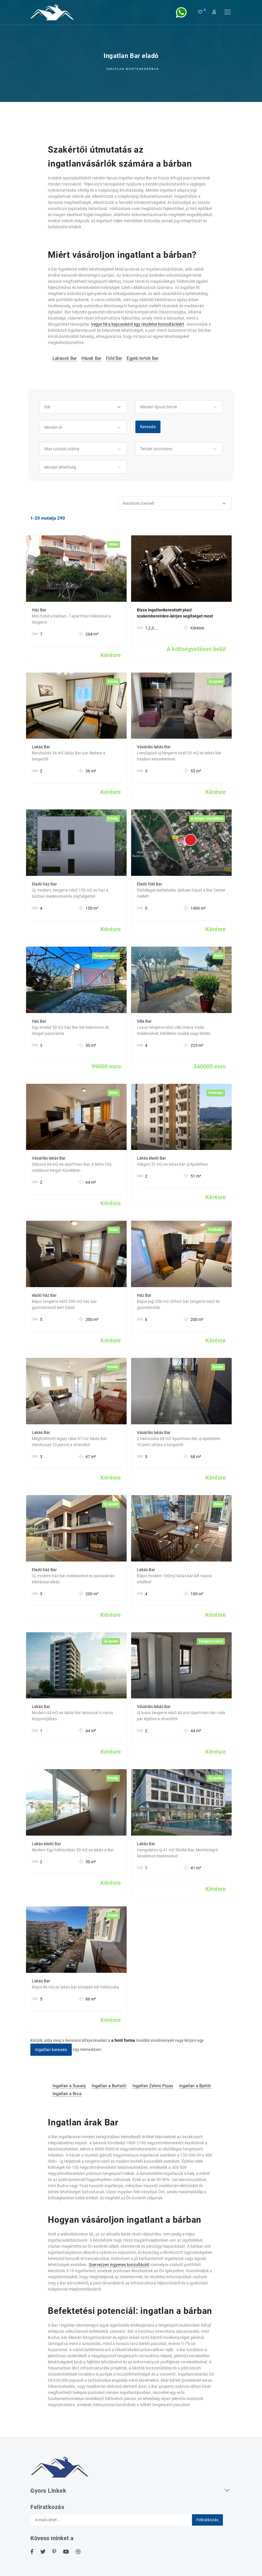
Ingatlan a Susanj (69, 2085)
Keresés (148, 426)
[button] (83, 407)
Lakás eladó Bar (151, 1158)
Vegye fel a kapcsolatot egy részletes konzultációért (137, 324)
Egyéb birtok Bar (142, 358)
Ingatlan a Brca (67, 2093)
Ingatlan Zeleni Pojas (152, 2085)
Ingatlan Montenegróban (132, 68)
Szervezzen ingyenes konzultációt (119, 2264)
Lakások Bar (65, 358)
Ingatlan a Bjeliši (195, 2085)
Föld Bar (114, 358)
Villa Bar (144, 1021)
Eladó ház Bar (44, 884)
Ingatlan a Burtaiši (109, 2085)
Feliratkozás (207, 2519)
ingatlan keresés (51, 2049)
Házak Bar (91, 358)
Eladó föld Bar (149, 884)
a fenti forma (123, 2040)
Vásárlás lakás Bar (154, 746)
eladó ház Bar (44, 1295)
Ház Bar (39, 610)
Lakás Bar (41, 746)
